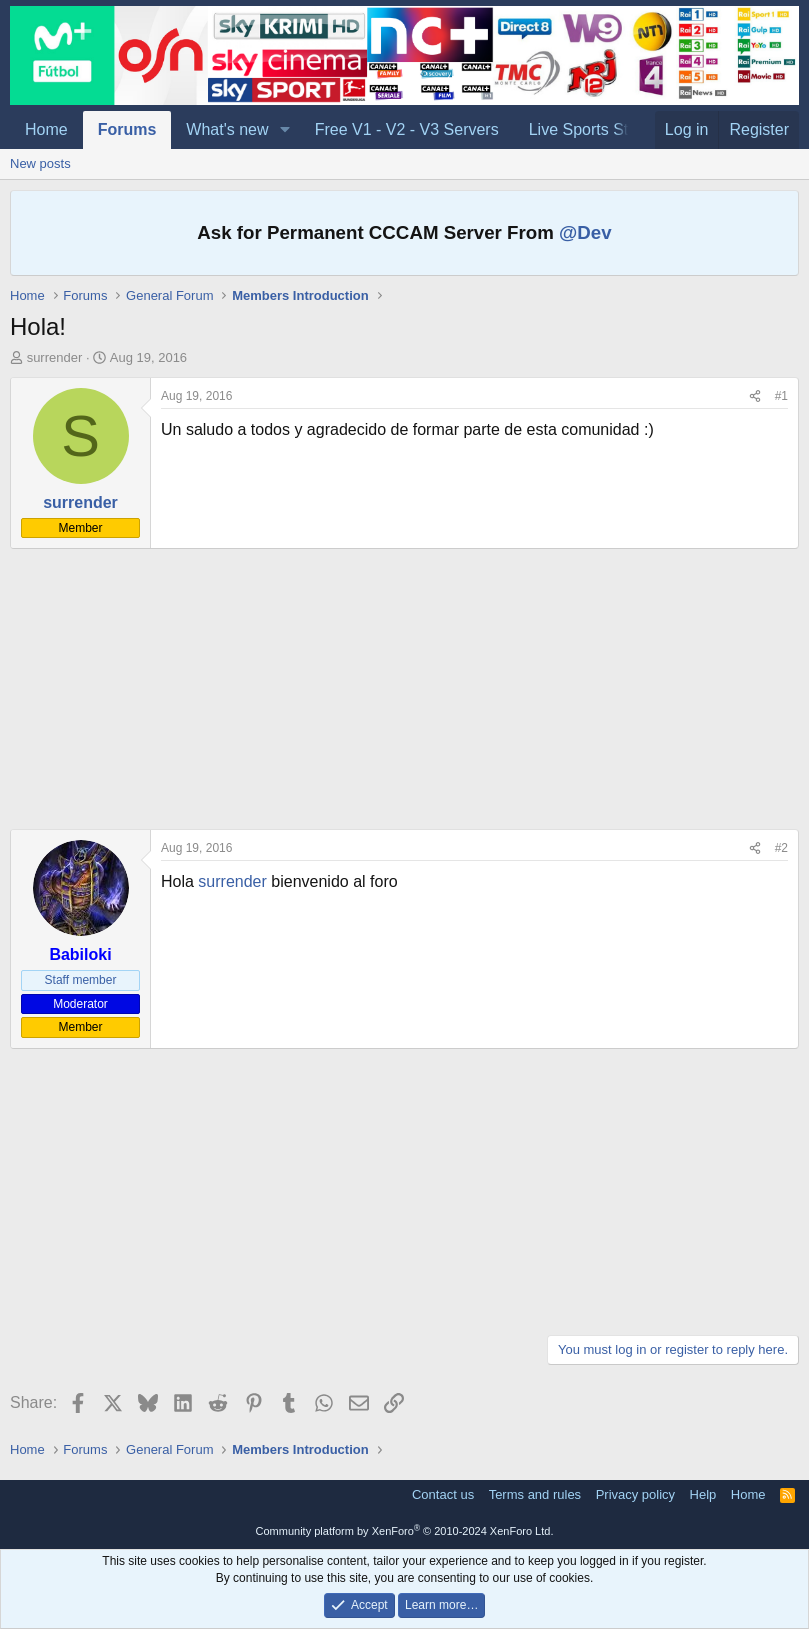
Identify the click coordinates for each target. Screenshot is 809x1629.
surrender (55, 357)
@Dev (585, 232)
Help (703, 1494)
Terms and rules (535, 1494)
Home (46, 129)
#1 (781, 396)
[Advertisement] (404, 689)
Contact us (443, 1494)
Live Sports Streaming (607, 129)
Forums (127, 129)
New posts (40, 163)
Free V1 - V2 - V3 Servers (407, 129)
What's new (227, 129)
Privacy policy (635, 1494)
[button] (284, 130)
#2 (781, 848)
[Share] (755, 396)
